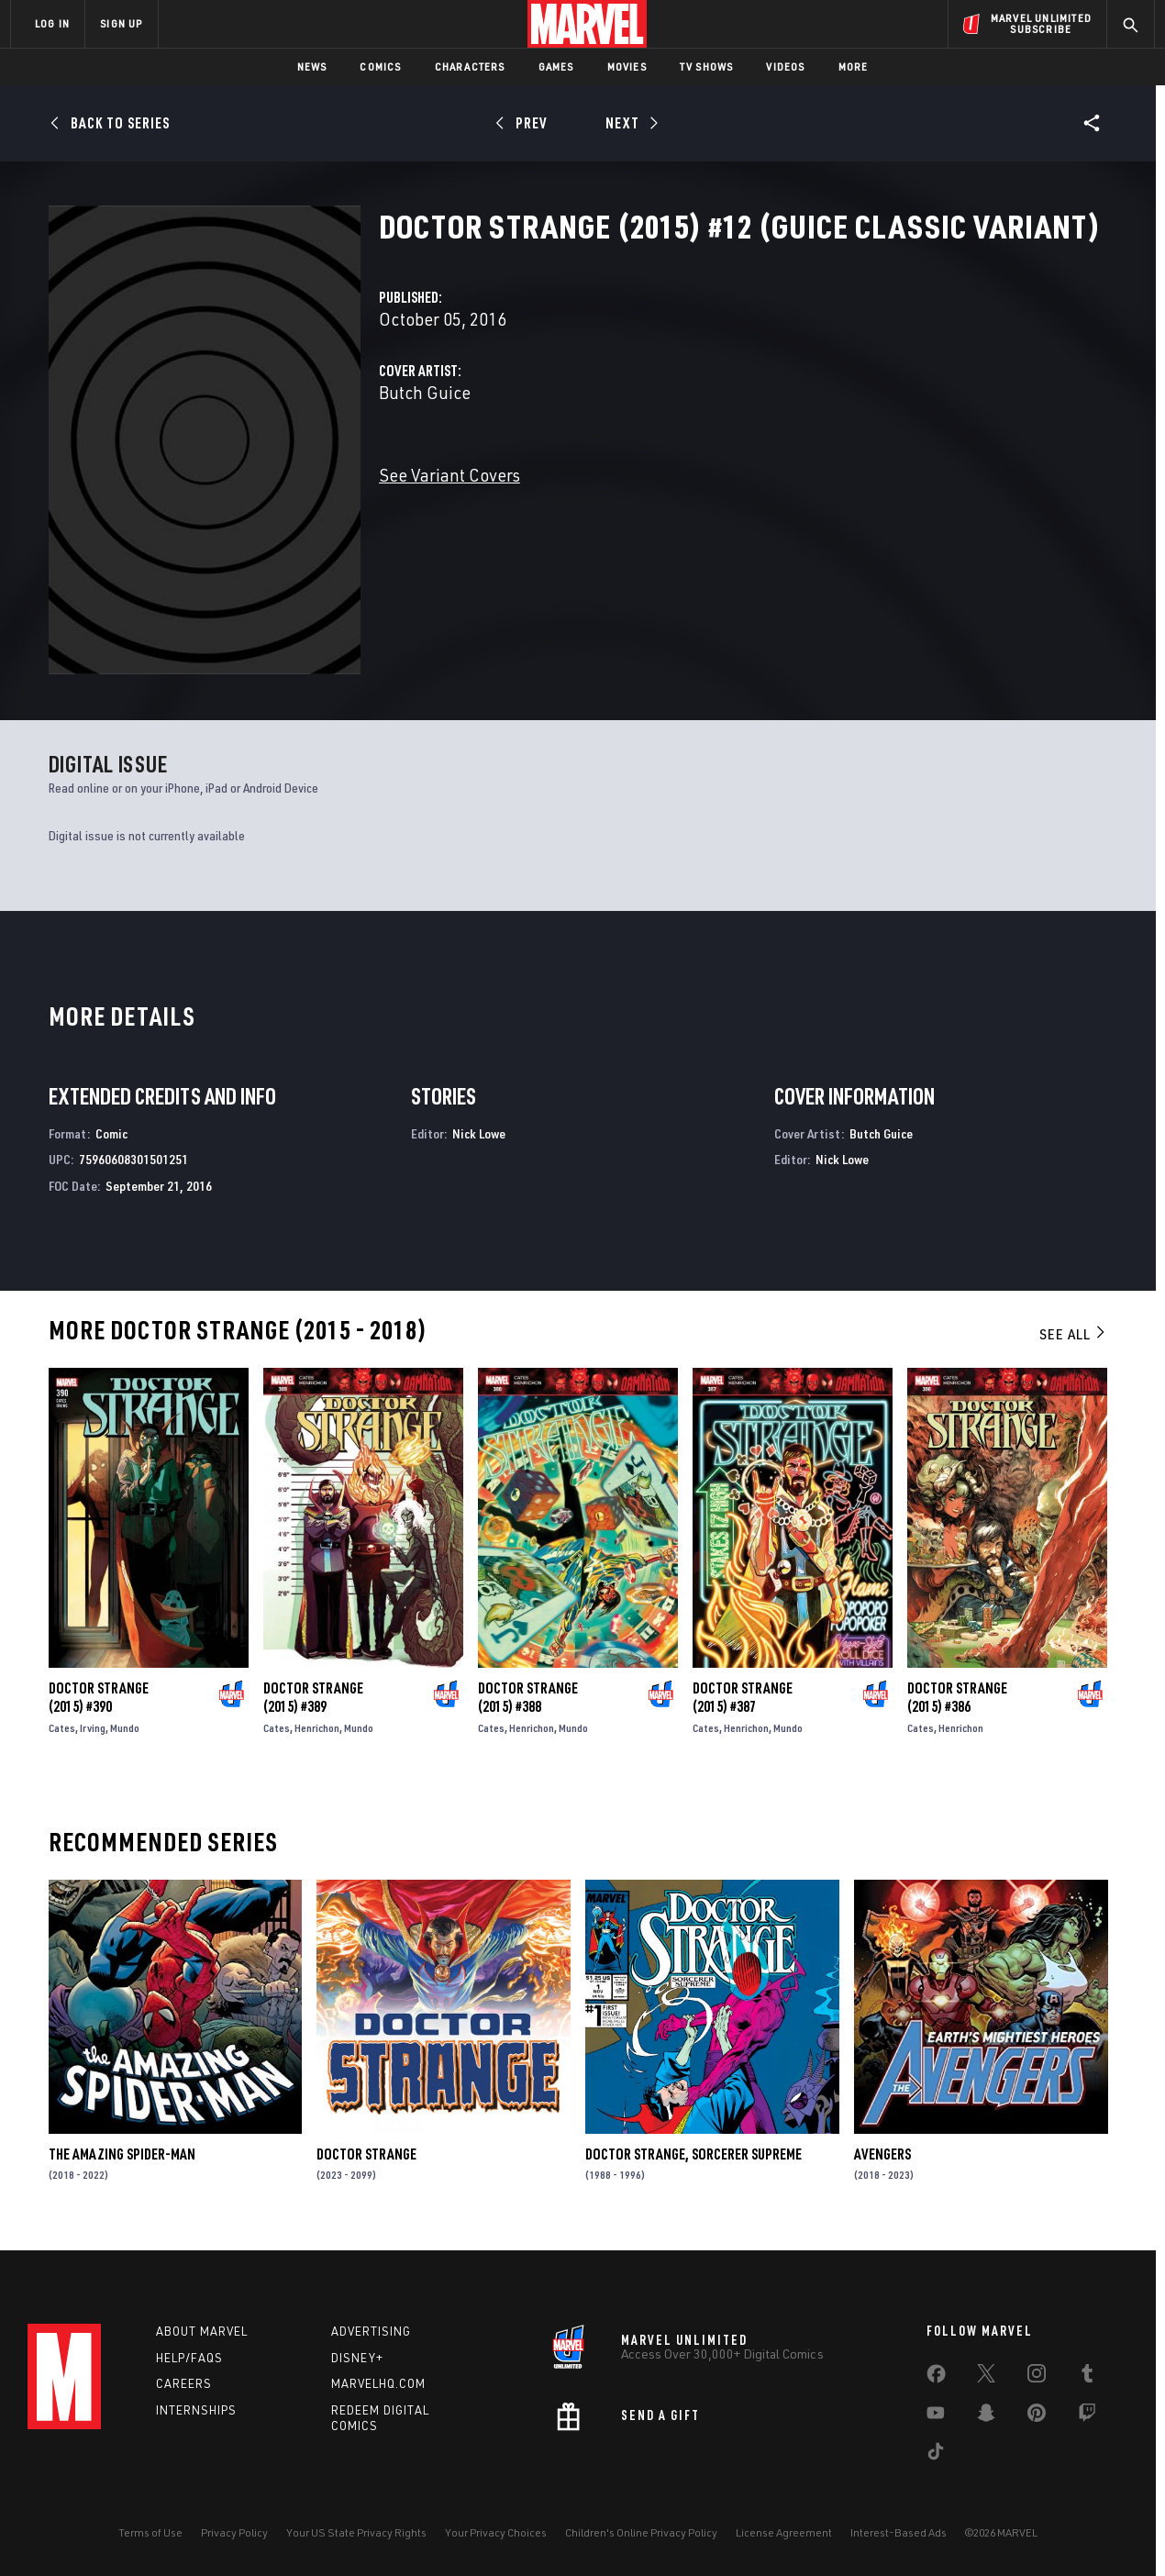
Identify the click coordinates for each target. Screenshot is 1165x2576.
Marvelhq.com (378, 2383)
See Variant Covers (449, 474)
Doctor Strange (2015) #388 (528, 1697)
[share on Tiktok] (935, 2455)
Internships (196, 2410)
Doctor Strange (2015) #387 (743, 1697)
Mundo (124, 1728)
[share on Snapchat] (986, 2416)
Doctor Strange (366, 2154)
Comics (380, 66)
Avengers (882, 2154)
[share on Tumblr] (1087, 2377)
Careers (184, 2383)
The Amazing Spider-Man (122, 2154)
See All (1073, 1334)
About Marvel (202, 2331)
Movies (627, 66)
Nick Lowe (478, 1133)
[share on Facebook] (936, 2378)
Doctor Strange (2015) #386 (957, 1697)
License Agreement (784, 2532)
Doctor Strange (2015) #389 (313, 1697)
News (312, 66)
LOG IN (52, 23)
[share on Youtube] (935, 2416)
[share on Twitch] (1087, 2416)
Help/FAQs (189, 2357)
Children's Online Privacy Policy (641, 2532)
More (853, 66)
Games (556, 66)
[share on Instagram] (1036, 2377)
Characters (470, 66)
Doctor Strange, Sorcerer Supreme (693, 2154)
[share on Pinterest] (1036, 2416)
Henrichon (316, 1728)
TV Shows (707, 66)
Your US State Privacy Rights (356, 2532)
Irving (92, 1728)
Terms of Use (150, 2532)
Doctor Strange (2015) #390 (99, 1697)
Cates (62, 1728)
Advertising (371, 2331)
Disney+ (357, 2357)
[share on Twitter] (986, 2377)
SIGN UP (121, 23)
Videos (785, 66)
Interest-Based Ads (898, 2532)
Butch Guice (425, 392)
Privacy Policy (234, 2532)
